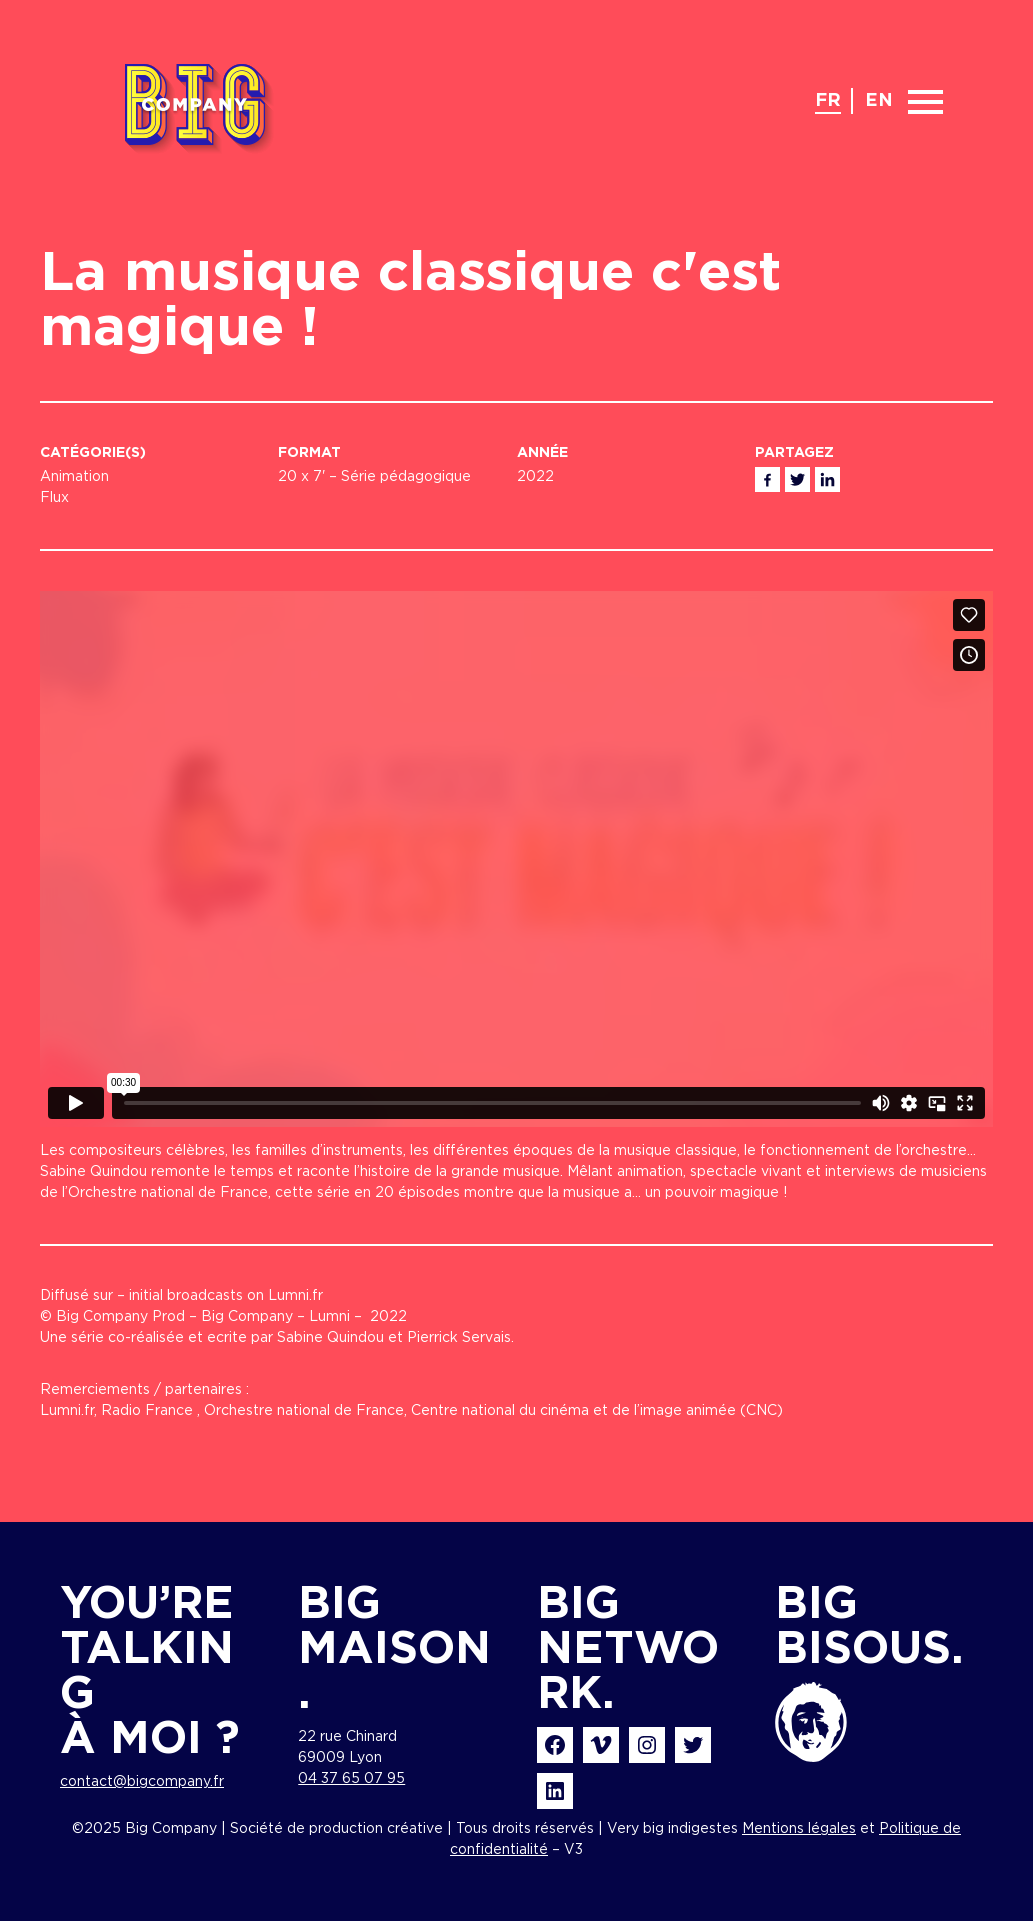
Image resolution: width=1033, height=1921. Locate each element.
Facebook (767, 479)
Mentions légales (799, 1829)
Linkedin (827, 479)
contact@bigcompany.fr (142, 1782)
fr (828, 101)
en (879, 101)
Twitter (797, 479)
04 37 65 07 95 (351, 1779)
